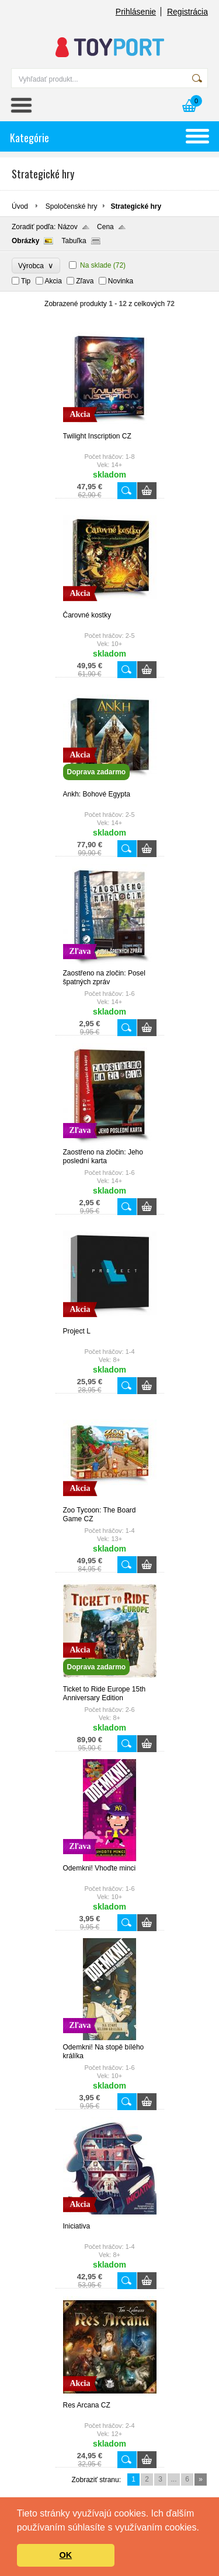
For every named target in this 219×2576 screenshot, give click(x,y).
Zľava (84, 281)
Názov (68, 227)
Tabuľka (73, 241)
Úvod (20, 206)
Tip (25, 281)
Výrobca (36, 265)
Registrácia (187, 11)
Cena (105, 227)
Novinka (120, 281)
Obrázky (25, 241)
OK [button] (66, 2555)
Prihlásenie (136, 11)
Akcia (53, 281)
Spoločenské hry (72, 206)
